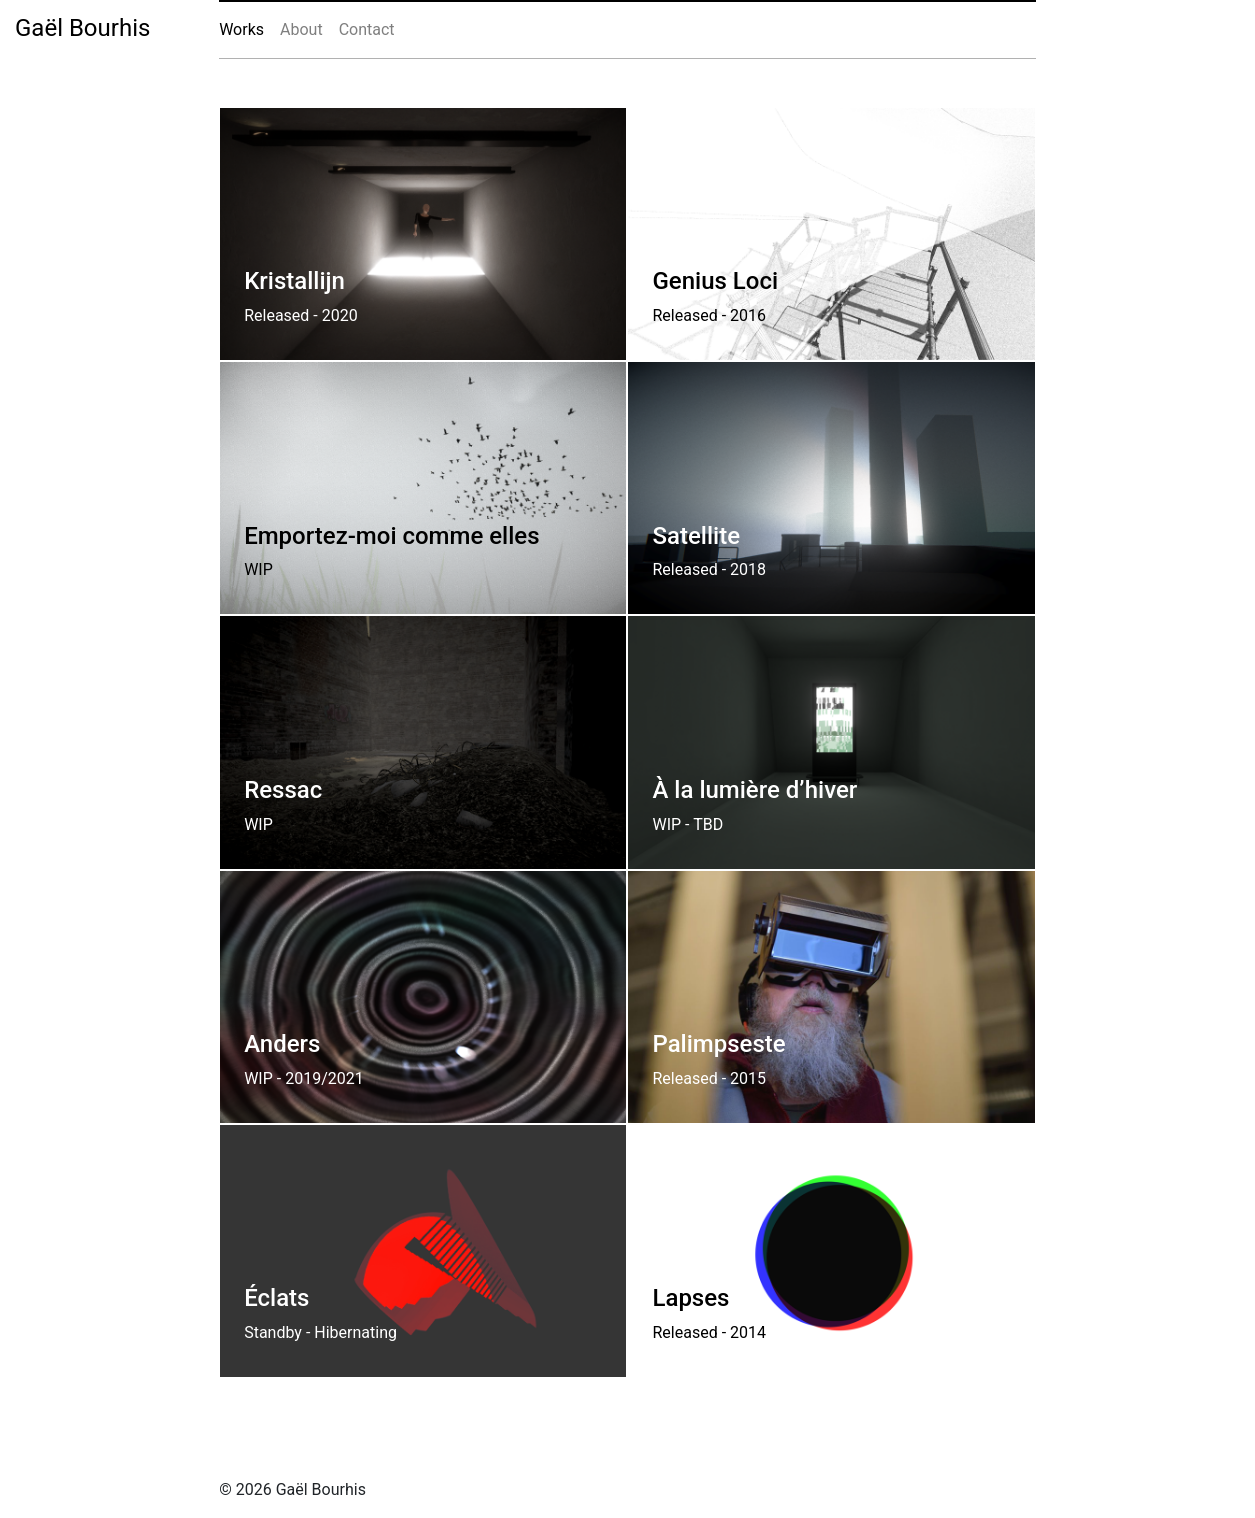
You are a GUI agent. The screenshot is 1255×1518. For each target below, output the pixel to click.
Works (241, 29)
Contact (367, 29)
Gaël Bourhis (82, 28)
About (301, 29)
